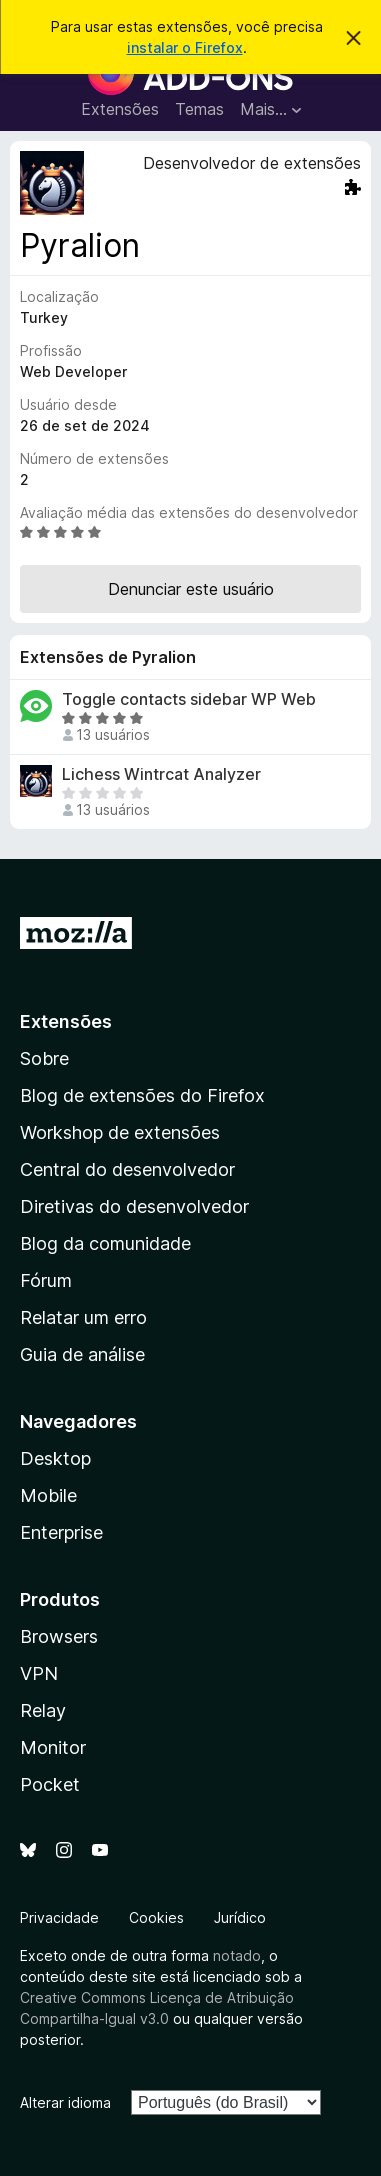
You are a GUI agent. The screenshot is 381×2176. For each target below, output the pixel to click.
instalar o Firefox (185, 47)
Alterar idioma (65, 2102)
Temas (199, 109)
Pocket (50, 1784)
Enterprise (61, 1532)
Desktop (55, 1458)
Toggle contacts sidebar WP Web (189, 699)
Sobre (44, 1058)
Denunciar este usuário (191, 589)
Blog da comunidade (105, 1243)
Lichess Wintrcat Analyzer (161, 774)
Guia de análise (82, 1354)
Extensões (120, 109)
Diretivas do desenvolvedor (134, 1206)
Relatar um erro (83, 1317)
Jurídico (240, 1917)
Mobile (48, 1495)
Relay (43, 1710)
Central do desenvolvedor (127, 1169)
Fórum (46, 1280)
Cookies (156, 1917)
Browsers (59, 1636)
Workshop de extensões (120, 1132)
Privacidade (59, 1917)
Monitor (53, 1747)
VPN (39, 1673)
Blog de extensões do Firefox (142, 1095)
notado (237, 1955)
